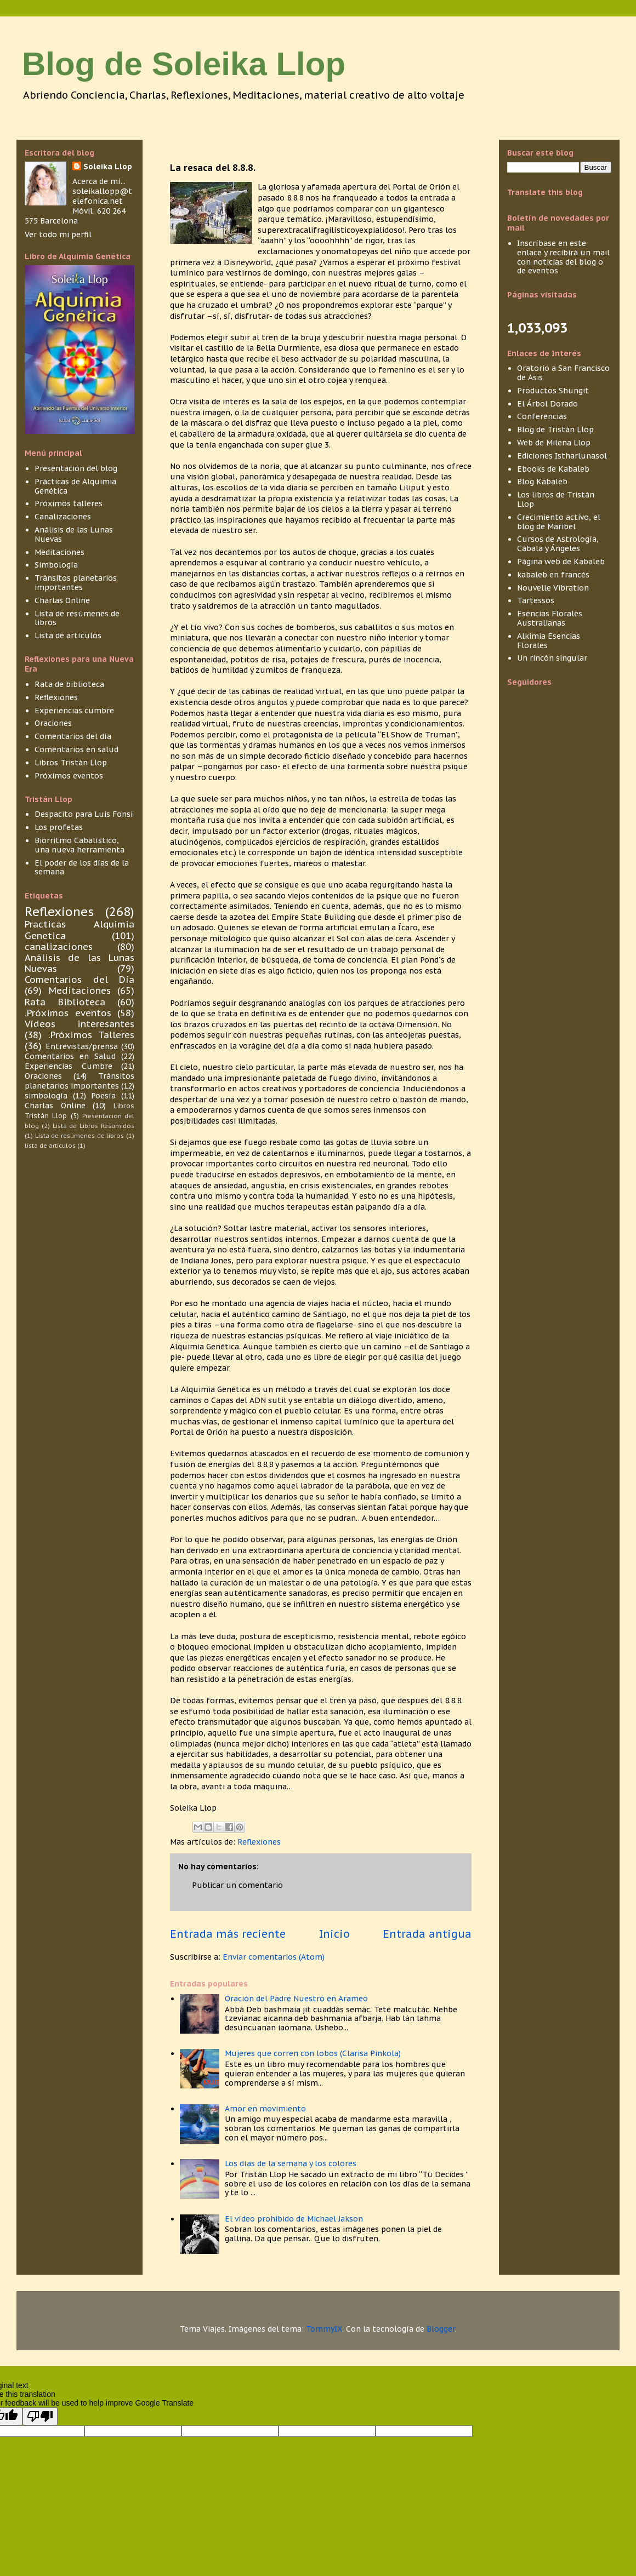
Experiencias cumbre (74, 710)
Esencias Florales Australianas (549, 618)
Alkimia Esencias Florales (548, 640)
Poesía (103, 1096)
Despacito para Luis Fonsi (84, 814)
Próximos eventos (69, 776)
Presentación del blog (76, 468)
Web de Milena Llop (553, 443)
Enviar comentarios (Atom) (274, 1957)
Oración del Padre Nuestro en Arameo (296, 1998)
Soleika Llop (107, 166)
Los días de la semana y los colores (290, 2163)
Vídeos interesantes (79, 1024)
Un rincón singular (552, 658)
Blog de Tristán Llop (555, 429)
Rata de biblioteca (69, 684)
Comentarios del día (73, 736)
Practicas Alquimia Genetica (79, 929)
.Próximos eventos (68, 1013)
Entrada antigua (427, 1933)
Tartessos (535, 600)
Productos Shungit (553, 391)
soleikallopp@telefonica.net (102, 196)
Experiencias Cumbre (68, 1066)
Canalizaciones (63, 517)
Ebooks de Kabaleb (553, 469)
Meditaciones (59, 552)
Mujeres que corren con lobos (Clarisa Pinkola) (313, 2053)
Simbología (56, 565)
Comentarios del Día (79, 980)
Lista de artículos (68, 635)
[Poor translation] (40, 2416)
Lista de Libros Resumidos (93, 1126)
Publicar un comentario (237, 1885)
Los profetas (59, 827)
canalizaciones (59, 947)
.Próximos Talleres (91, 1035)
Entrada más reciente (228, 1933)
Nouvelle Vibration (553, 588)
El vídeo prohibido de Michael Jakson (294, 2219)
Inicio (334, 1933)
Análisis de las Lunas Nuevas (74, 534)
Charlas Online (62, 600)
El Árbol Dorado (547, 404)
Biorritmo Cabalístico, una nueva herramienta (79, 845)
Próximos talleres (69, 503)
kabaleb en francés (553, 575)
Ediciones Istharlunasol (562, 456)
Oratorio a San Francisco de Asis (563, 372)
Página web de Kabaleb (561, 561)
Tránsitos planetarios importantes (76, 582)
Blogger (441, 2329)
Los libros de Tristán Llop (555, 499)
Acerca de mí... (99, 181)
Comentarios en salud (76, 749)
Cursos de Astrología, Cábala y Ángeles (558, 543)
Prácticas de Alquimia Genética (75, 486)
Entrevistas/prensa (82, 1046)
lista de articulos (50, 1145)
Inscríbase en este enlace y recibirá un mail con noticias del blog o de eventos (563, 257)
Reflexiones (259, 1842)
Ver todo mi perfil (58, 234)
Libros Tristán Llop (71, 763)
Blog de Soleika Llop (183, 63)
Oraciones (53, 723)
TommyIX (324, 2329)
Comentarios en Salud (70, 1056)
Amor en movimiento (265, 2109)
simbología (46, 1096)
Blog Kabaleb (542, 481)
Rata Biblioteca (65, 1002)
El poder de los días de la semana (82, 867)
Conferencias (542, 416)
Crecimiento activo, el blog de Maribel (558, 521)
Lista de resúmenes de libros (77, 618)
